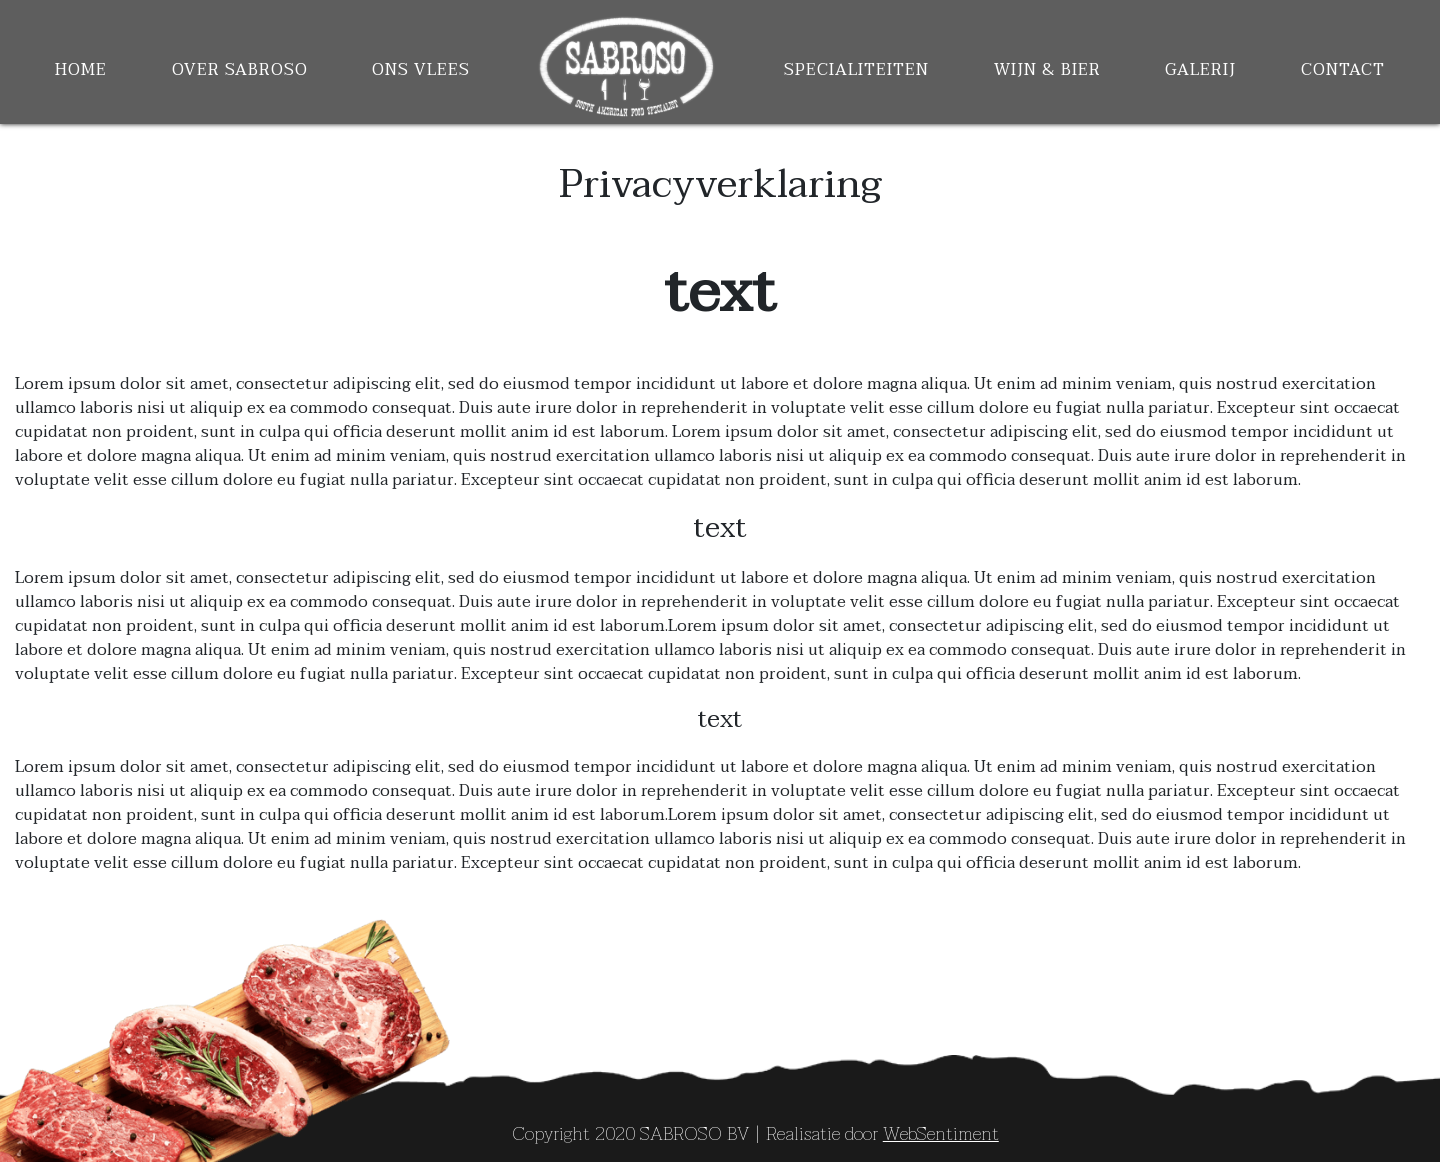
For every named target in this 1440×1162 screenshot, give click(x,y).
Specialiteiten (856, 70)
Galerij (1200, 70)
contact (1343, 70)
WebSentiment (941, 1134)
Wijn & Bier (1047, 70)
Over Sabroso (240, 70)
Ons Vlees (421, 70)
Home (81, 70)
